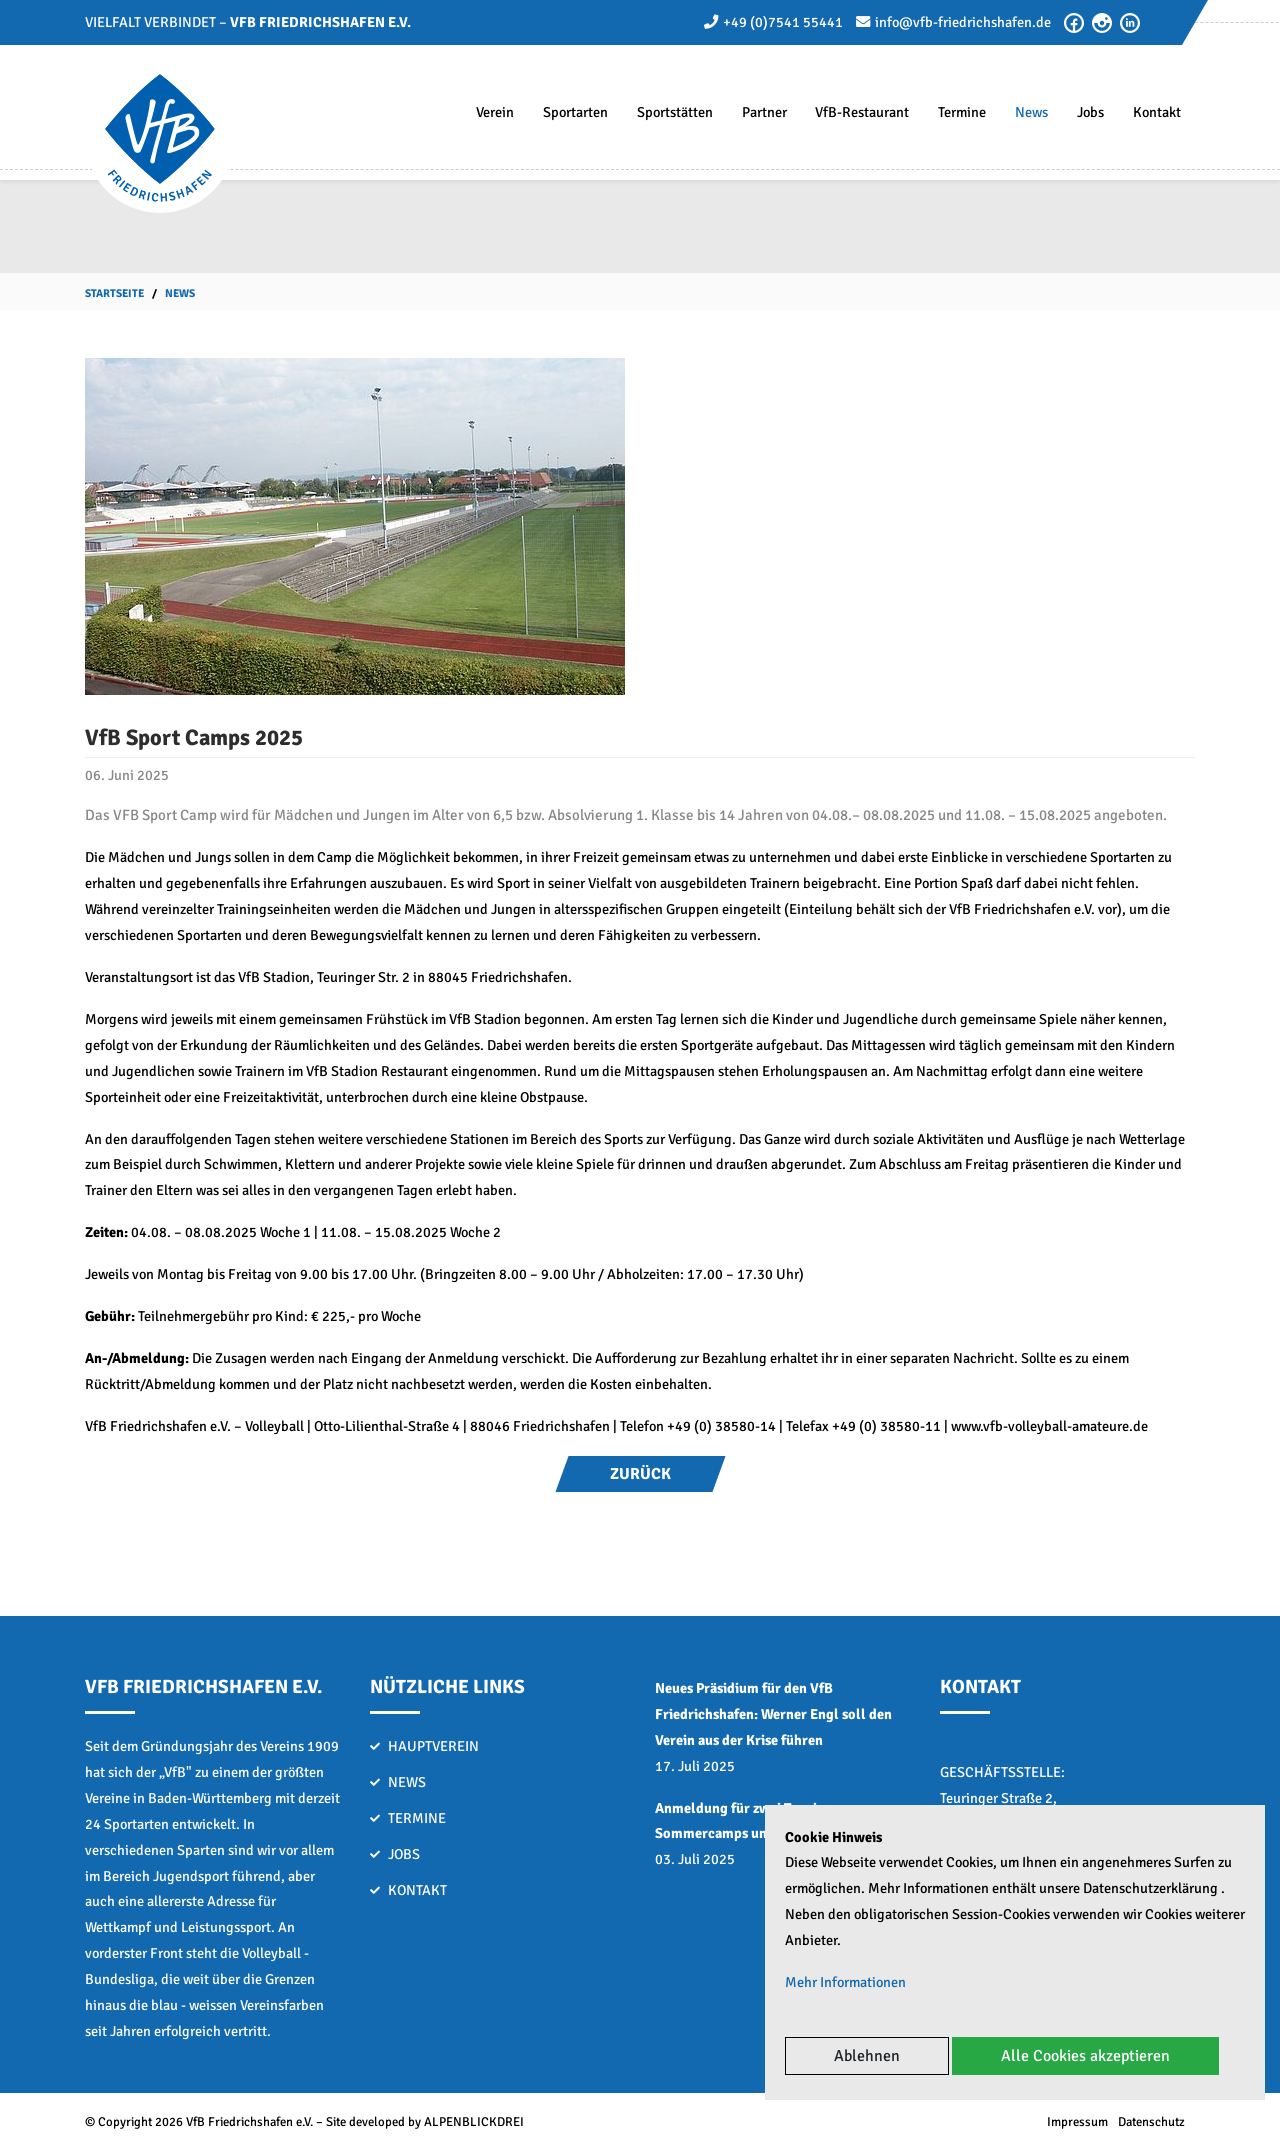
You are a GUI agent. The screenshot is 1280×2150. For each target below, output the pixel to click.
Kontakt (1157, 112)
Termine (962, 112)
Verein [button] (495, 112)
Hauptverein (433, 1746)
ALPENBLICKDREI (474, 2122)
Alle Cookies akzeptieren (1085, 2056)
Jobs (1090, 112)
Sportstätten (675, 112)
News (1031, 112)
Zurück (640, 1474)
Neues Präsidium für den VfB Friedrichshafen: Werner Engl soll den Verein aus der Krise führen (773, 1714)
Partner (764, 112)
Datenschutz (1151, 2122)
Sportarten (575, 112)
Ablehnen (867, 2056)
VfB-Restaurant (862, 112)
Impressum (1077, 2122)
